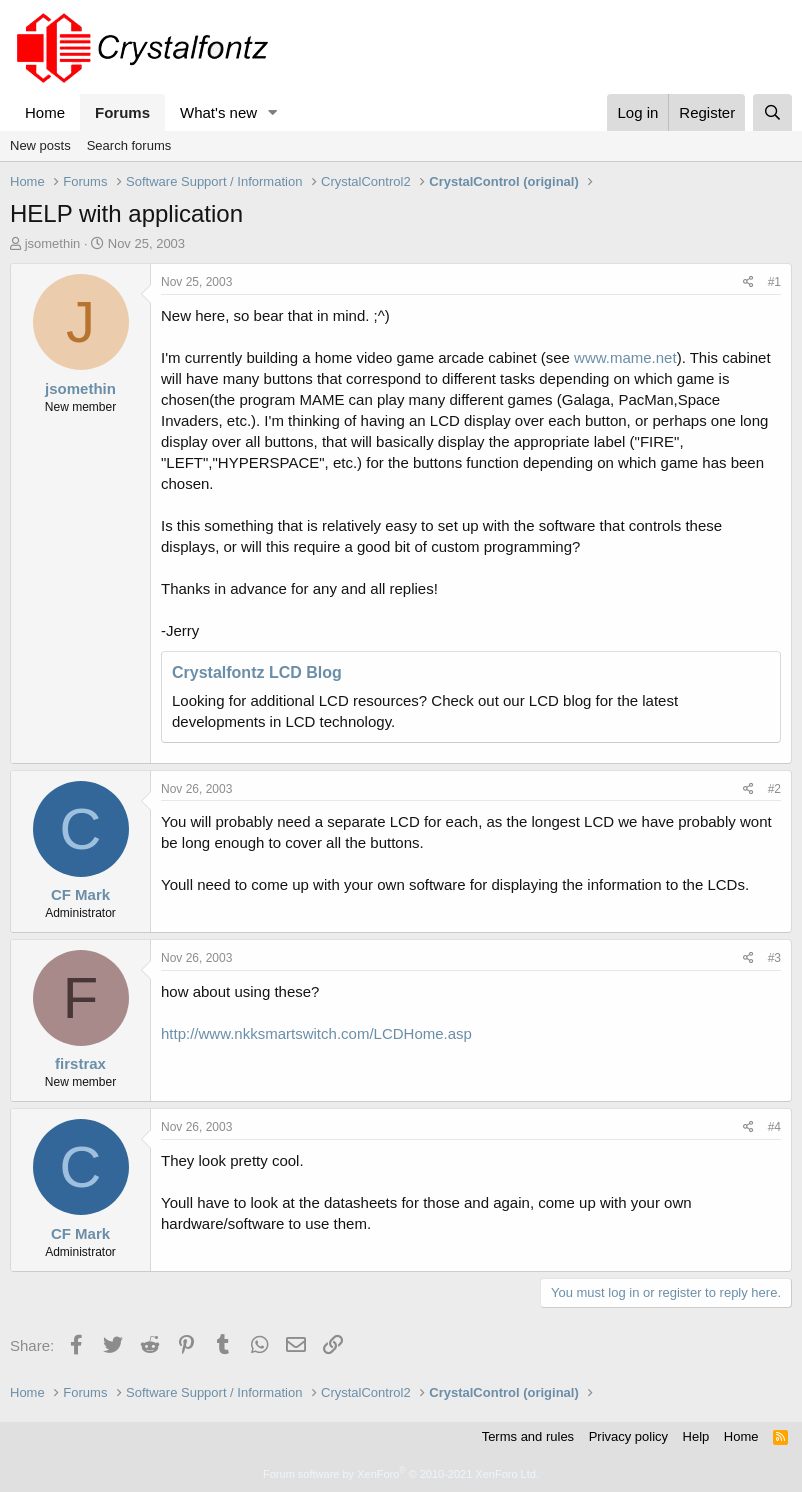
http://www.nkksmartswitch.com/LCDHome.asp (316, 1033)
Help (696, 1436)
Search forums (129, 145)
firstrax (80, 1063)
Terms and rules (528, 1436)
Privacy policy (628, 1436)
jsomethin (53, 243)
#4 (774, 1127)
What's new (218, 112)
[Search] (772, 112)
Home (45, 112)
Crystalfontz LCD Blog (257, 672)
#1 (774, 282)
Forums (122, 112)
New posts (40, 145)
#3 (774, 958)
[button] (273, 112)
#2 (774, 789)
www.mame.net (625, 357)
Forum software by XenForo (401, 1474)
